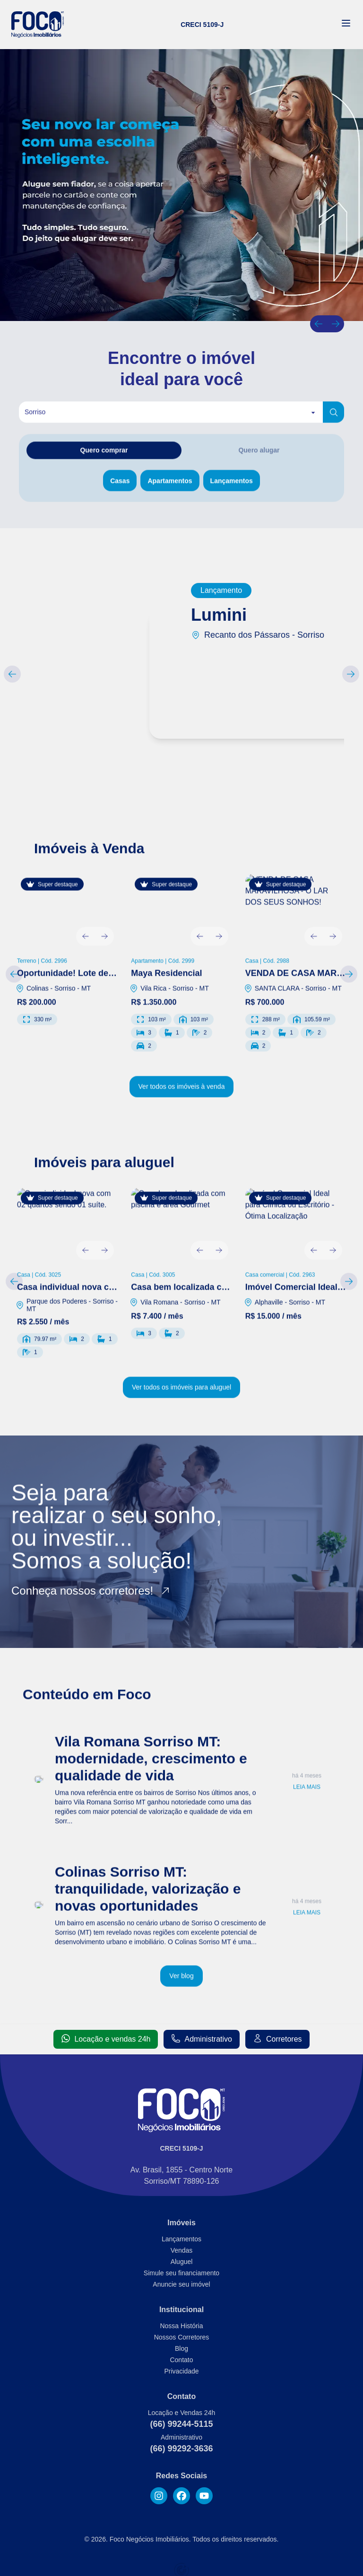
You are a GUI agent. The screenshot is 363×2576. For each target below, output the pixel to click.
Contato (181, 2360)
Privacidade (181, 2371)
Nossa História (181, 2326)
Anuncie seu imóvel (181, 2284)
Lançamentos (181, 2239)
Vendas (182, 2250)
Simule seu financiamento (181, 2273)
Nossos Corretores (181, 2337)
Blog (181, 2348)
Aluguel (182, 2261)
